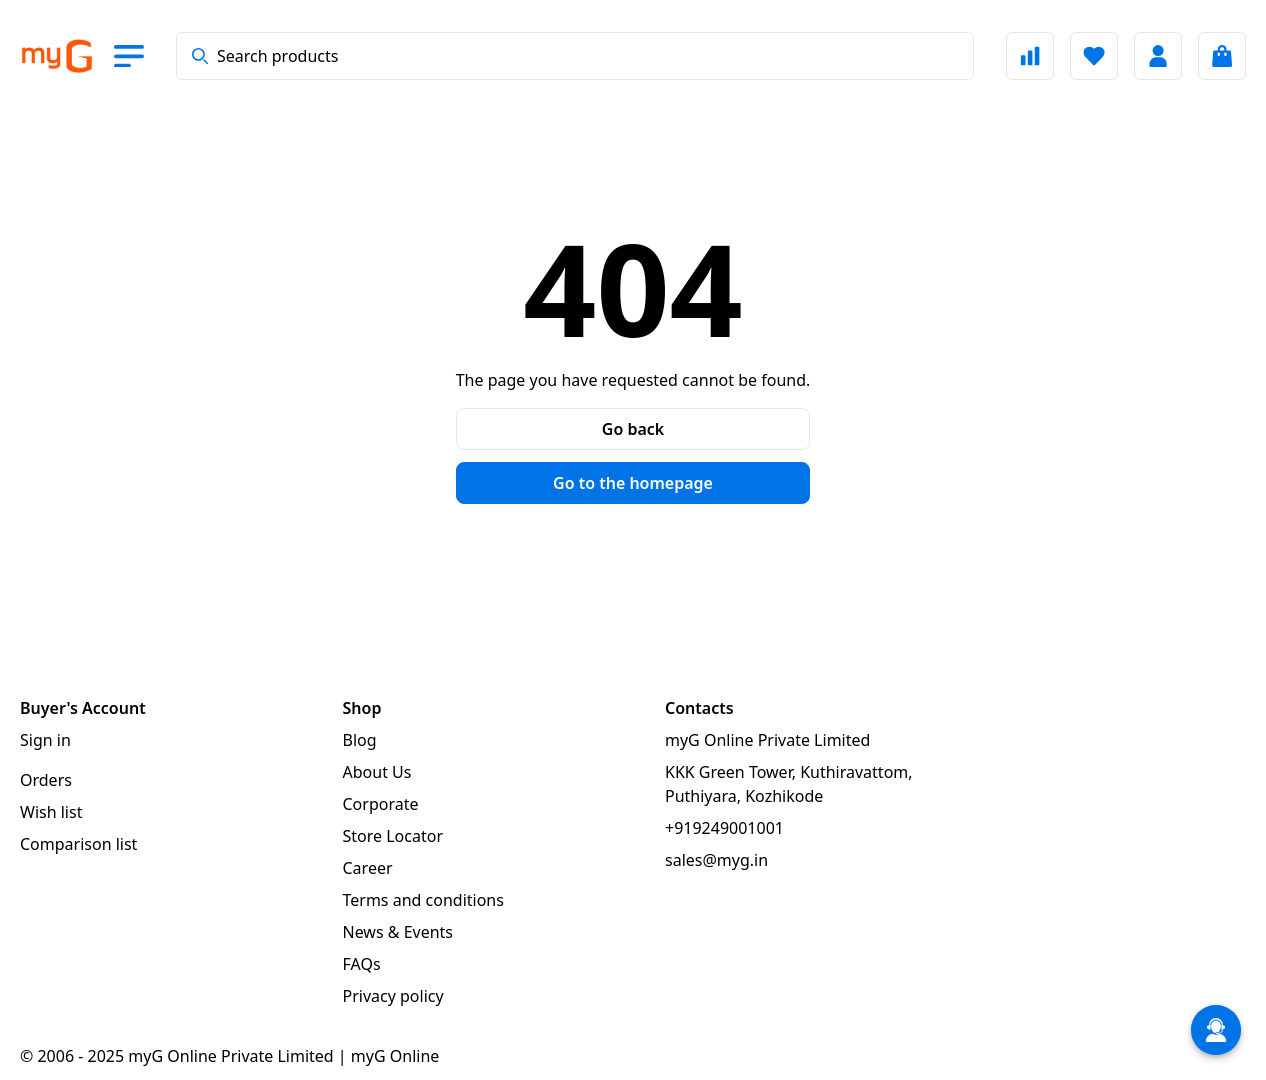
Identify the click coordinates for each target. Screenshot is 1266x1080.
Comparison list (78, 844)
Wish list (51, 812)
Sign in (45, 740)
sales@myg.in (716, 860)
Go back (633, 429)
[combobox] (575, 56)
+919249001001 (724, 828)
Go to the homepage (633, 483)
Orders (46, 780)
